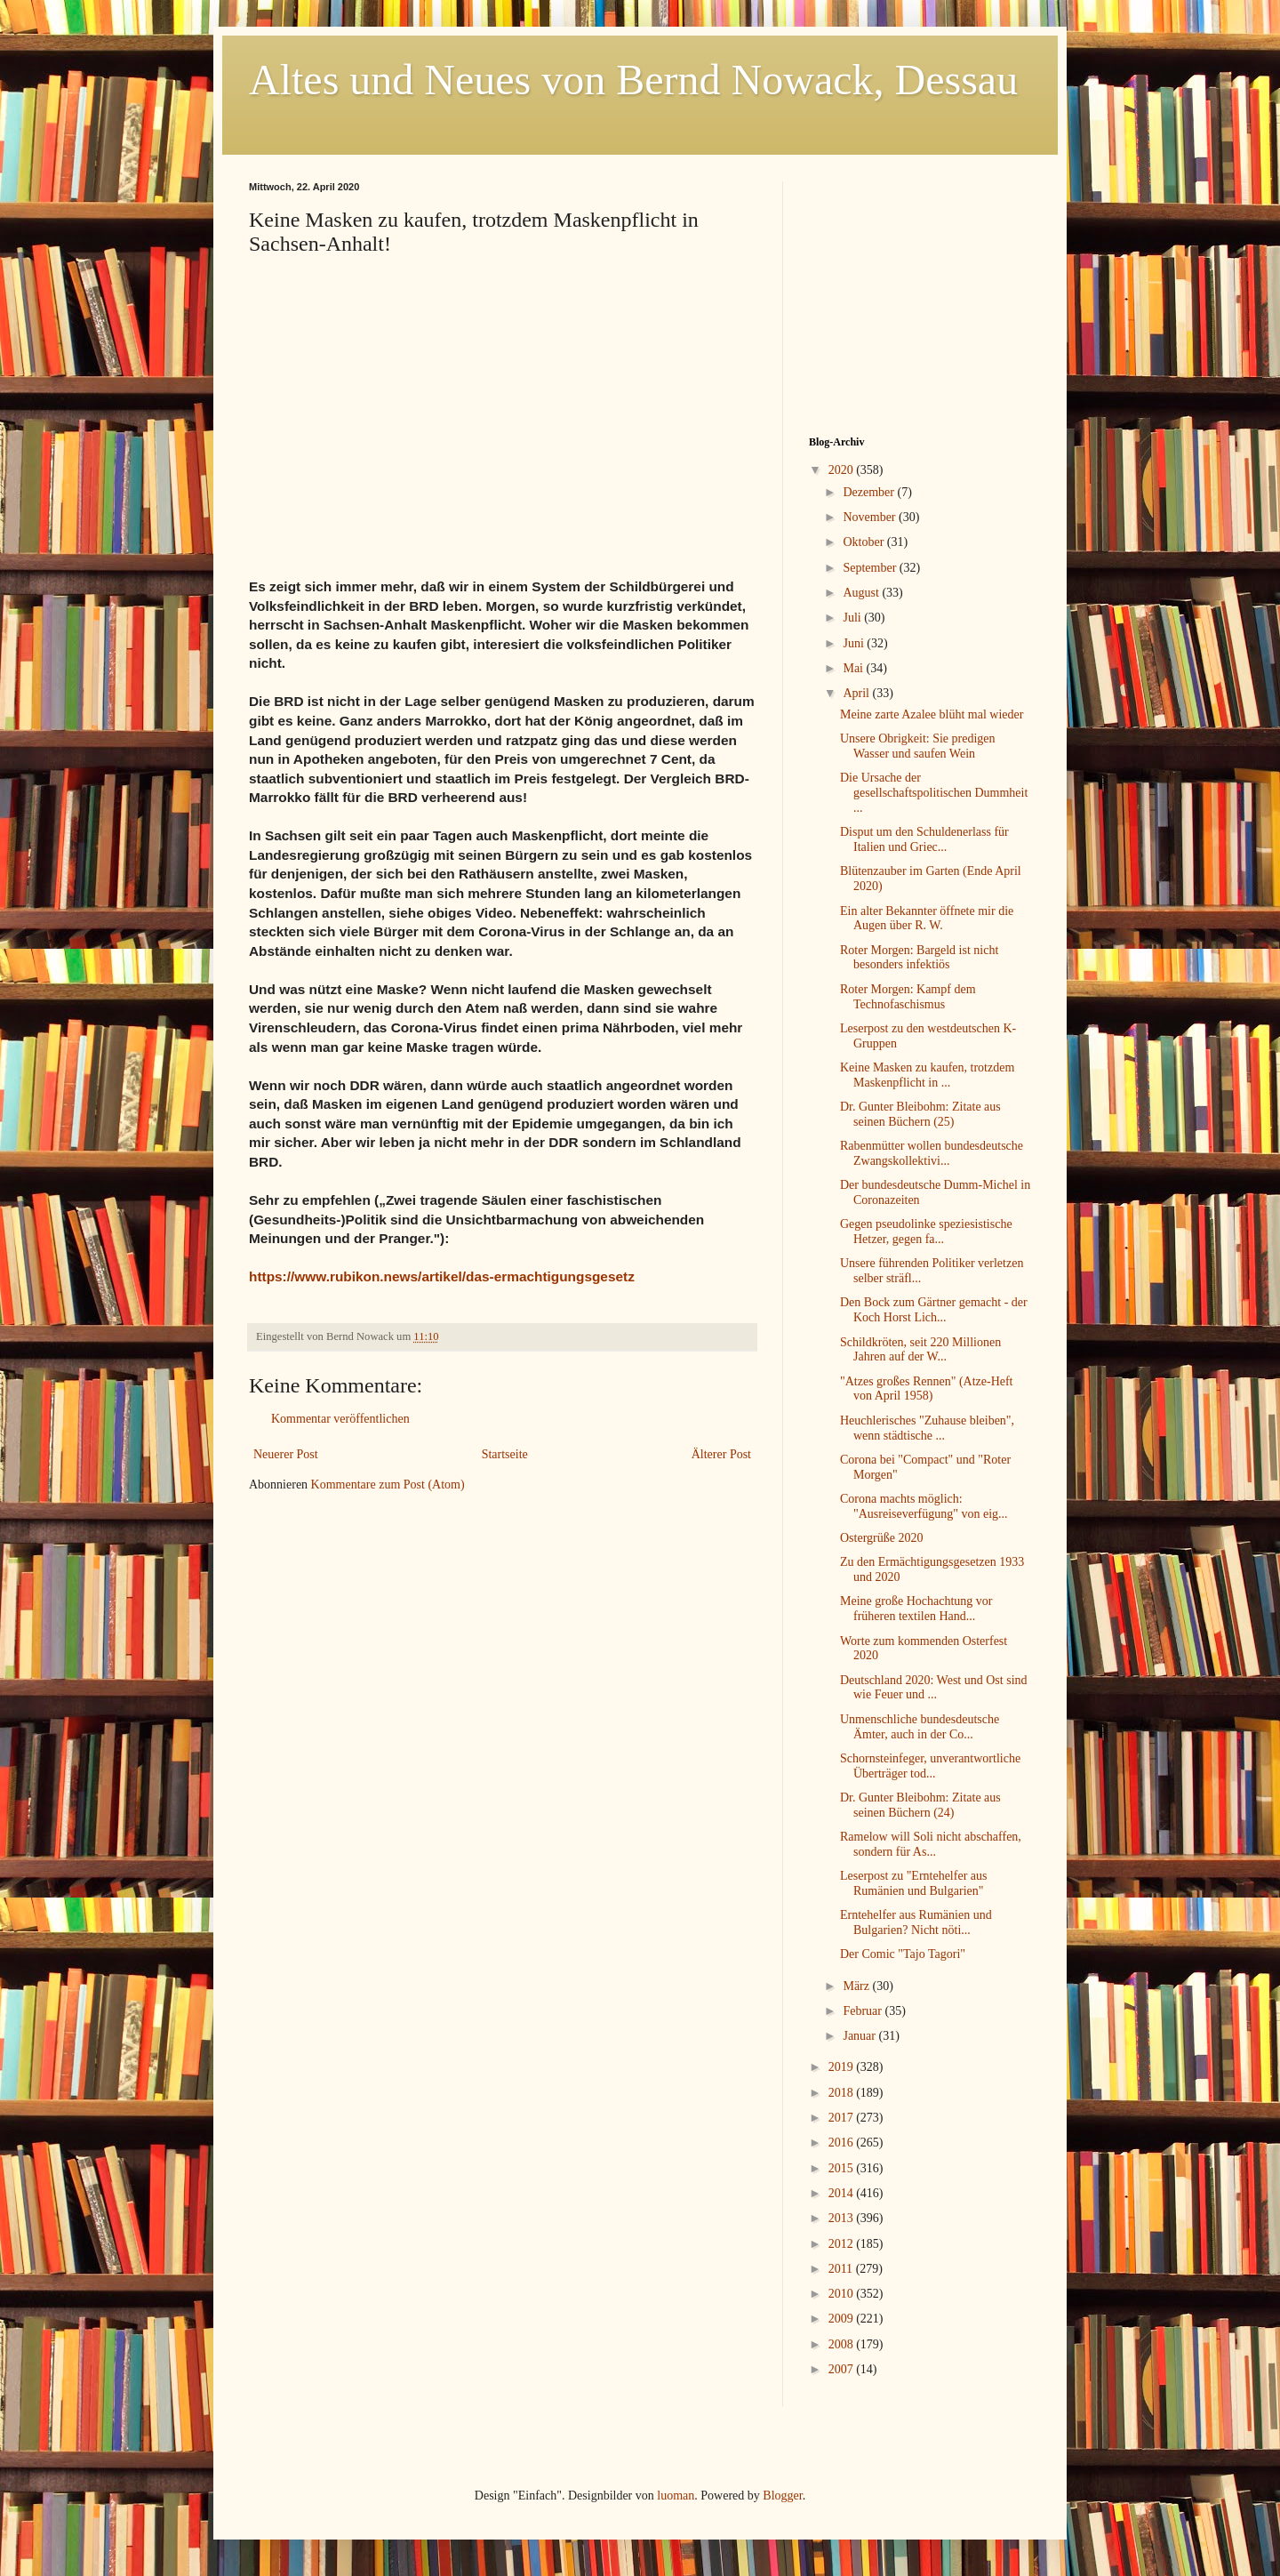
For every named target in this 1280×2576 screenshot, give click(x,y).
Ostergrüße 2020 (881, 1538)
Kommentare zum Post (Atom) (388, 1484)
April (857, 693)
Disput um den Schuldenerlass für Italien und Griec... (924, 839)
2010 (842, 2293)
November (871, 517)
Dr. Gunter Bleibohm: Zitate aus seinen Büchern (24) (920, 1805)
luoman (675, 2495)
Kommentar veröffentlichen (340, 1418)
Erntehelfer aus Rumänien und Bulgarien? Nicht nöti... (916, 1922)
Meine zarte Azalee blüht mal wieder (931, 714)
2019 (842, 2067)
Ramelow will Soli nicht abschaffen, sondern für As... (930, 1844)
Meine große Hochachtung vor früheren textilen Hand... (916, 1608)
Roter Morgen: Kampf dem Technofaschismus (908, 997)
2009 (842, 2318)
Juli (853, 617)
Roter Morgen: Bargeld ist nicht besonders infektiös (919, 957)
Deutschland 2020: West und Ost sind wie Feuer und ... (934, 1687)
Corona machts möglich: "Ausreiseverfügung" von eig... (924, 1506)
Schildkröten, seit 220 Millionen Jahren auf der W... (920, 1350)
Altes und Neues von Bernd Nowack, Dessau (633, 79)
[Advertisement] (920, 292)
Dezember (870, 492)
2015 (842, 2168)
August (862, 592)
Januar (860, 2035)
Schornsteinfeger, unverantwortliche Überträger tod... (930, 1766)
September (871, 567)
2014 (842, 2193)
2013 (842, 2218)
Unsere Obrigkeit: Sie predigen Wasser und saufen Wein (918, 746)
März (857, 1986)
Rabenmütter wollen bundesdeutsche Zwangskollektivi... (931, 1153)
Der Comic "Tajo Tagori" (902, 1954)
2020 (842, 470)
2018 (842, 2092)
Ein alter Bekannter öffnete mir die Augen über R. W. (926, 918)
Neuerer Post (285, 1454)
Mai (854, 668)
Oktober (864, 542)
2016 (842, 2142)
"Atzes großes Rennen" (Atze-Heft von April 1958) (926, 1389)
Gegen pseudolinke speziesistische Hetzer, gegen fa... (926, 1231)
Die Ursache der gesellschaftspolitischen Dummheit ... (934, 793)
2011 (842, 2268)
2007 (842, 2369)
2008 (842, 2344)
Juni (855, 643)
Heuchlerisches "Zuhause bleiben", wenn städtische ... (927, 1428)
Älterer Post (721, 1454)
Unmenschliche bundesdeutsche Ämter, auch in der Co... (919, 1727)
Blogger (782, 2495)
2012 (842, 2244)
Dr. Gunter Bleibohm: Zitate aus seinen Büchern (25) (920, 1114)
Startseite (505, 1454)
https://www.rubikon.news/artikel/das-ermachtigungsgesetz (442, 1276)
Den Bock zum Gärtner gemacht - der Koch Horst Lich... (934, 1310)
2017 (842, 2117)
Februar (863, 2011)
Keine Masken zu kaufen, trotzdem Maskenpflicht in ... (927, 1075)
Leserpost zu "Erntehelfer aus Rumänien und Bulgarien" (913, 1883)
